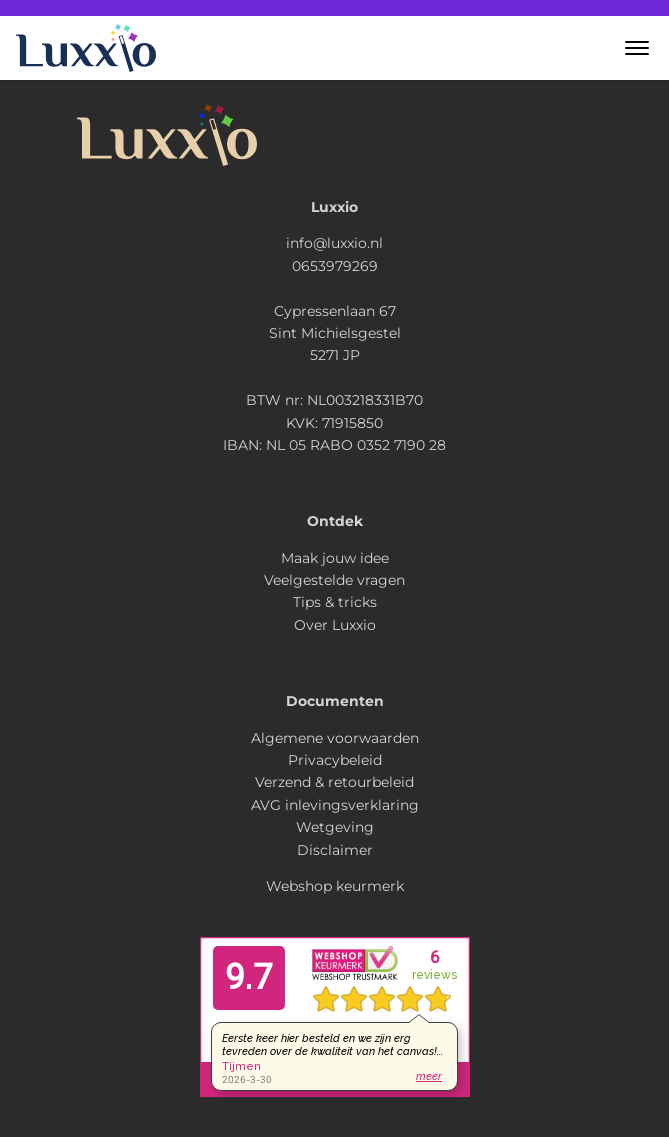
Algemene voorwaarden (335, 738)
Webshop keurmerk (335, 886)
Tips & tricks (335, 602)
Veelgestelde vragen (334, 580)
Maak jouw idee (335, 558)
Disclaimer (335, 850)
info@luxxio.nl (334, 243)
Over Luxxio (335, 625)
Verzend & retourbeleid (334, 782)
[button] (637, 48)
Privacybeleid (335, 760)
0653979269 (335, 266)
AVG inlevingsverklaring (335, 805)
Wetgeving (335, 827)
